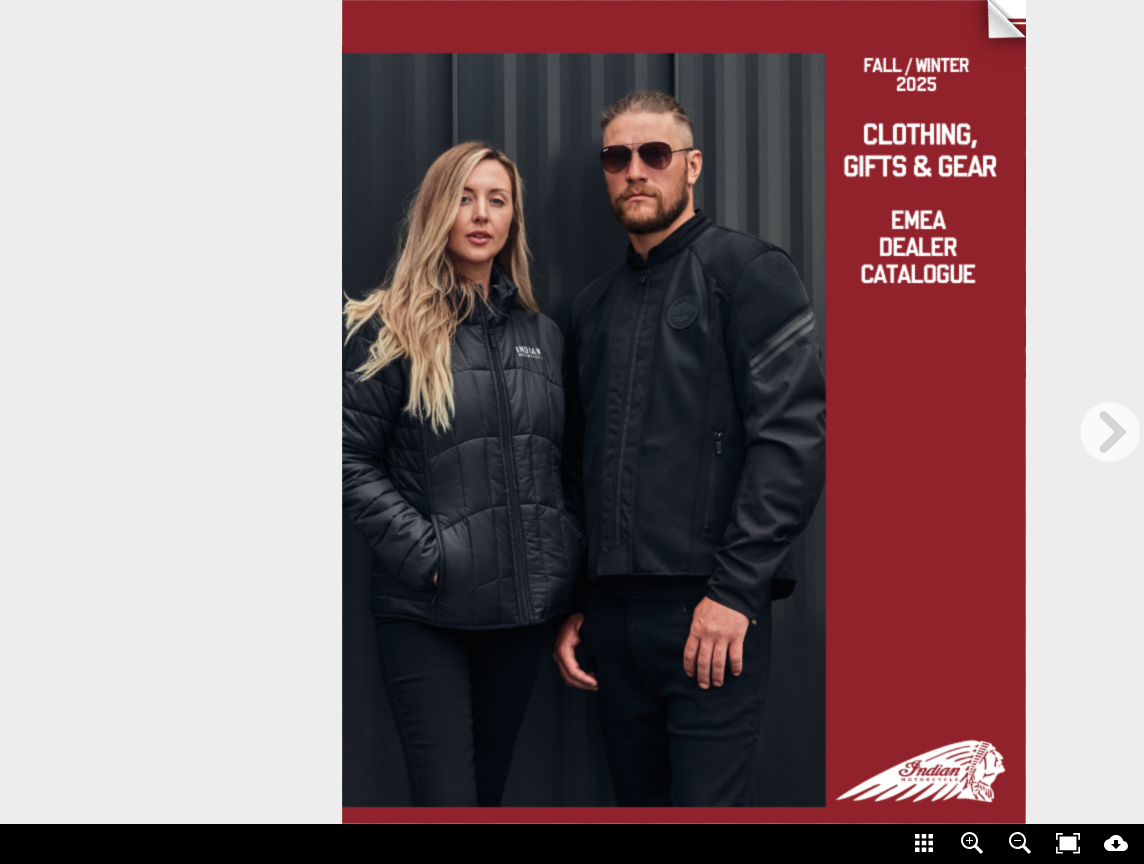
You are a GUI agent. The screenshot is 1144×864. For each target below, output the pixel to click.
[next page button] (1110, 432)
